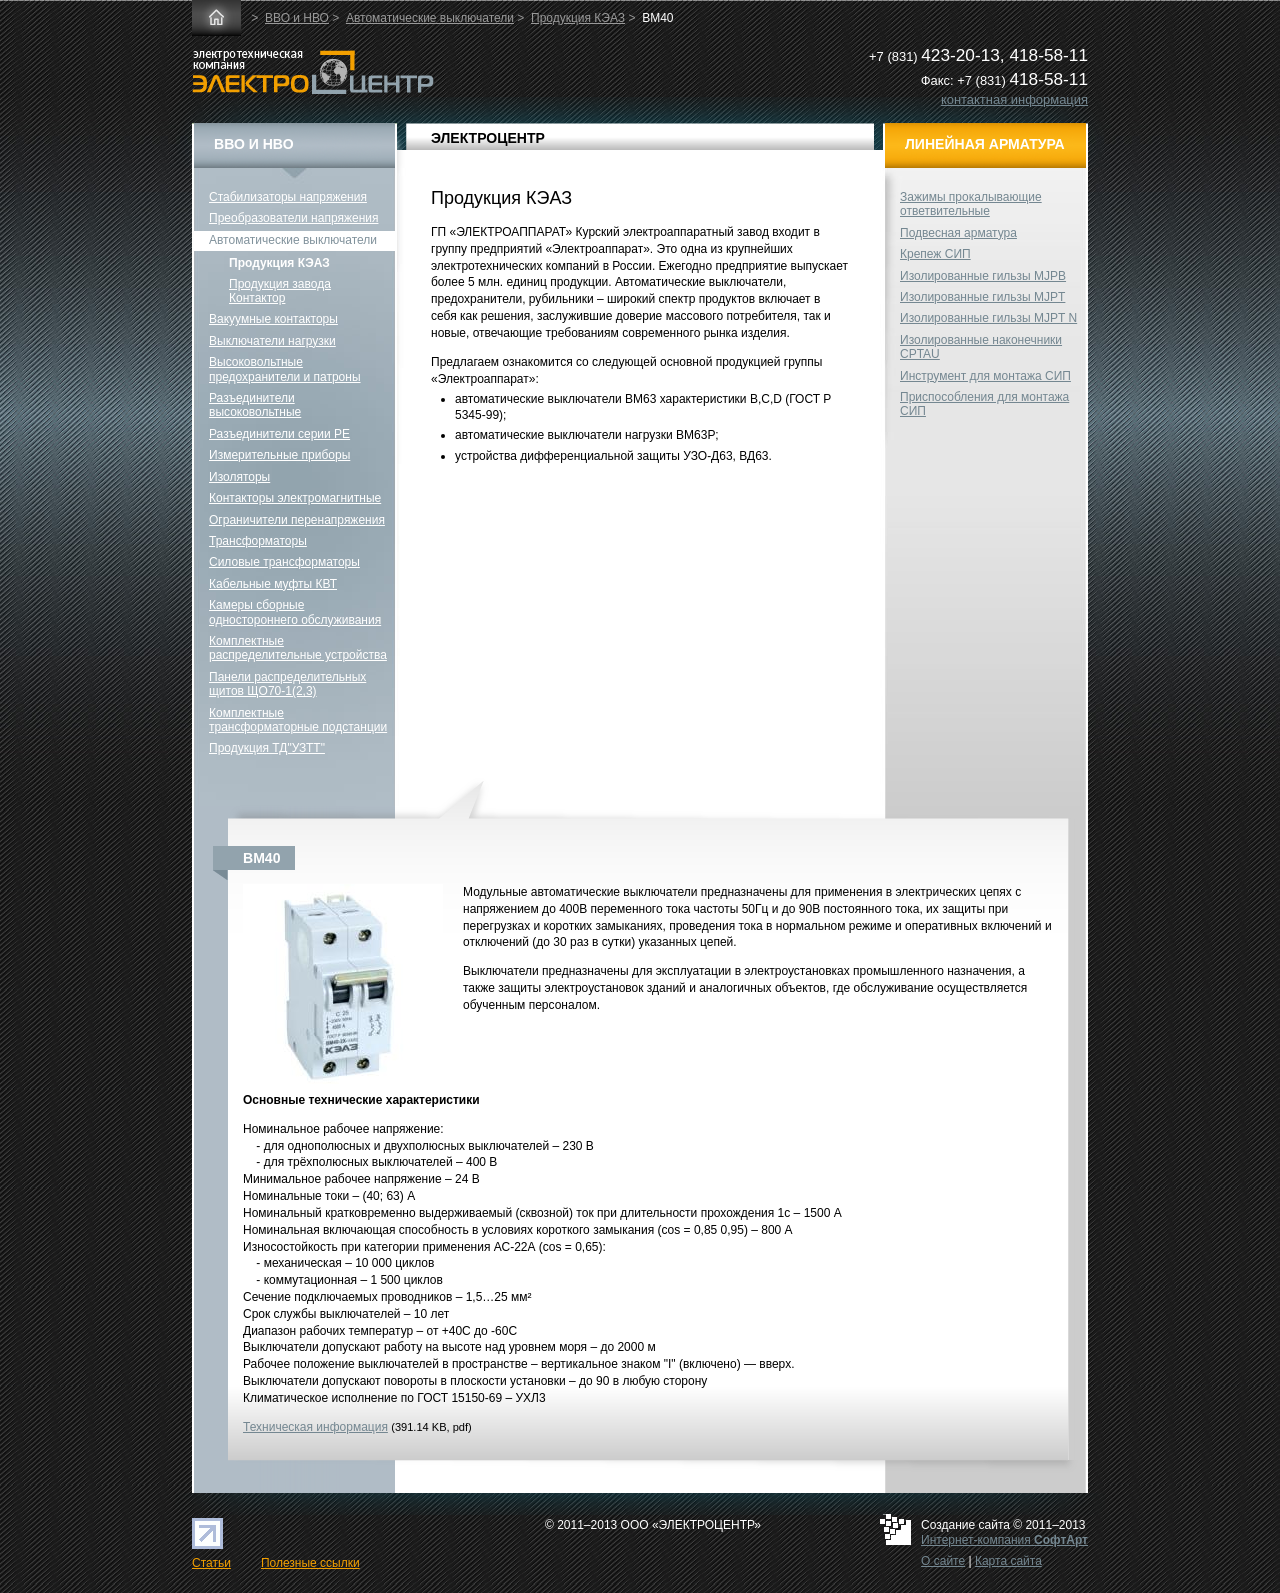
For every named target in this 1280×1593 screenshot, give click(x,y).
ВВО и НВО (297, 18)
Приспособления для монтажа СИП (984, 404)
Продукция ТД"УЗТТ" (267, 748)
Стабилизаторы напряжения (288, 197)
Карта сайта (1008, 1561)
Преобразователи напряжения (293, 218)
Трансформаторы (258, 541)
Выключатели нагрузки (272, 341)
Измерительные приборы (279, 455)
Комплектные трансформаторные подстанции (298, 720)
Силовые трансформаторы (284, 562)
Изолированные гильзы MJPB (983, 276)
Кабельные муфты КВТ (273, 584)
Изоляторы (239, 477)
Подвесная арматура (958, 233)
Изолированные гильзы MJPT (982, 297)
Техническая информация (315, 1427)
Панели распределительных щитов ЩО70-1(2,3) (287, 684)
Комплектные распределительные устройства (298, 648)
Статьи (211, 1563)
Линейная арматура (985, 144)
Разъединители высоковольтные (255, 405)
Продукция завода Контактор (280, 291)
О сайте (943, 1561)
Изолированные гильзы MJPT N (988, 318)
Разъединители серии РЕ (279, 434)
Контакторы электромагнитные (295, 498)
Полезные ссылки (310, 1563)
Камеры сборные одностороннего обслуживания (295, 612)
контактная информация (1014, 99)
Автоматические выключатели (430, 18)
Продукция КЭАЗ (578, 18)
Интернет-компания (1004, 1540)
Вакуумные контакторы (273, 319)
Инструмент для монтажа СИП (985, 376)
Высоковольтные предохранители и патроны (285, 369)
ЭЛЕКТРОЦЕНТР (488, 138)
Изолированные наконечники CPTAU (981, 347)
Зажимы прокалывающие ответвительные (971, 204)
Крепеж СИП (935, 254)
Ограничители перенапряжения (297, 520)
